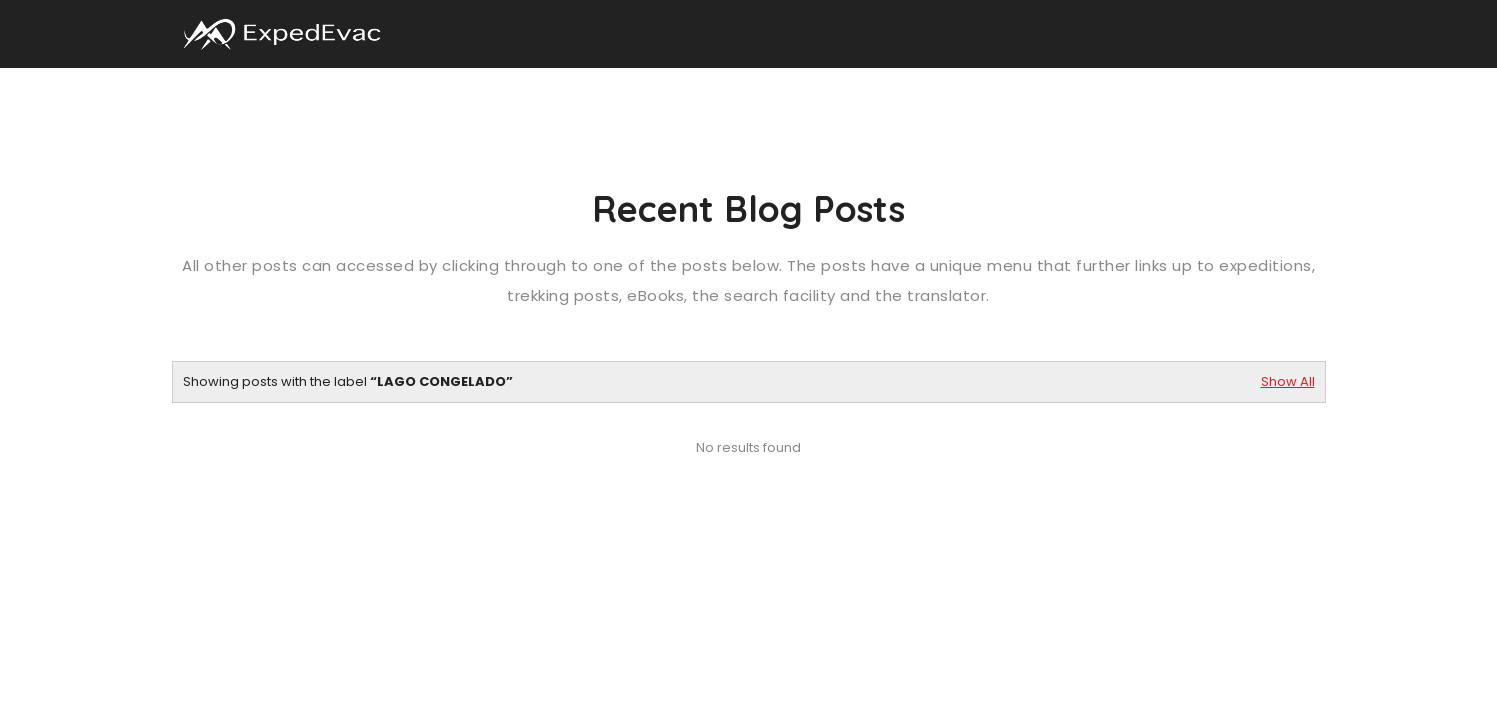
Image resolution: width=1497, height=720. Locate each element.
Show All (1288, 381)
